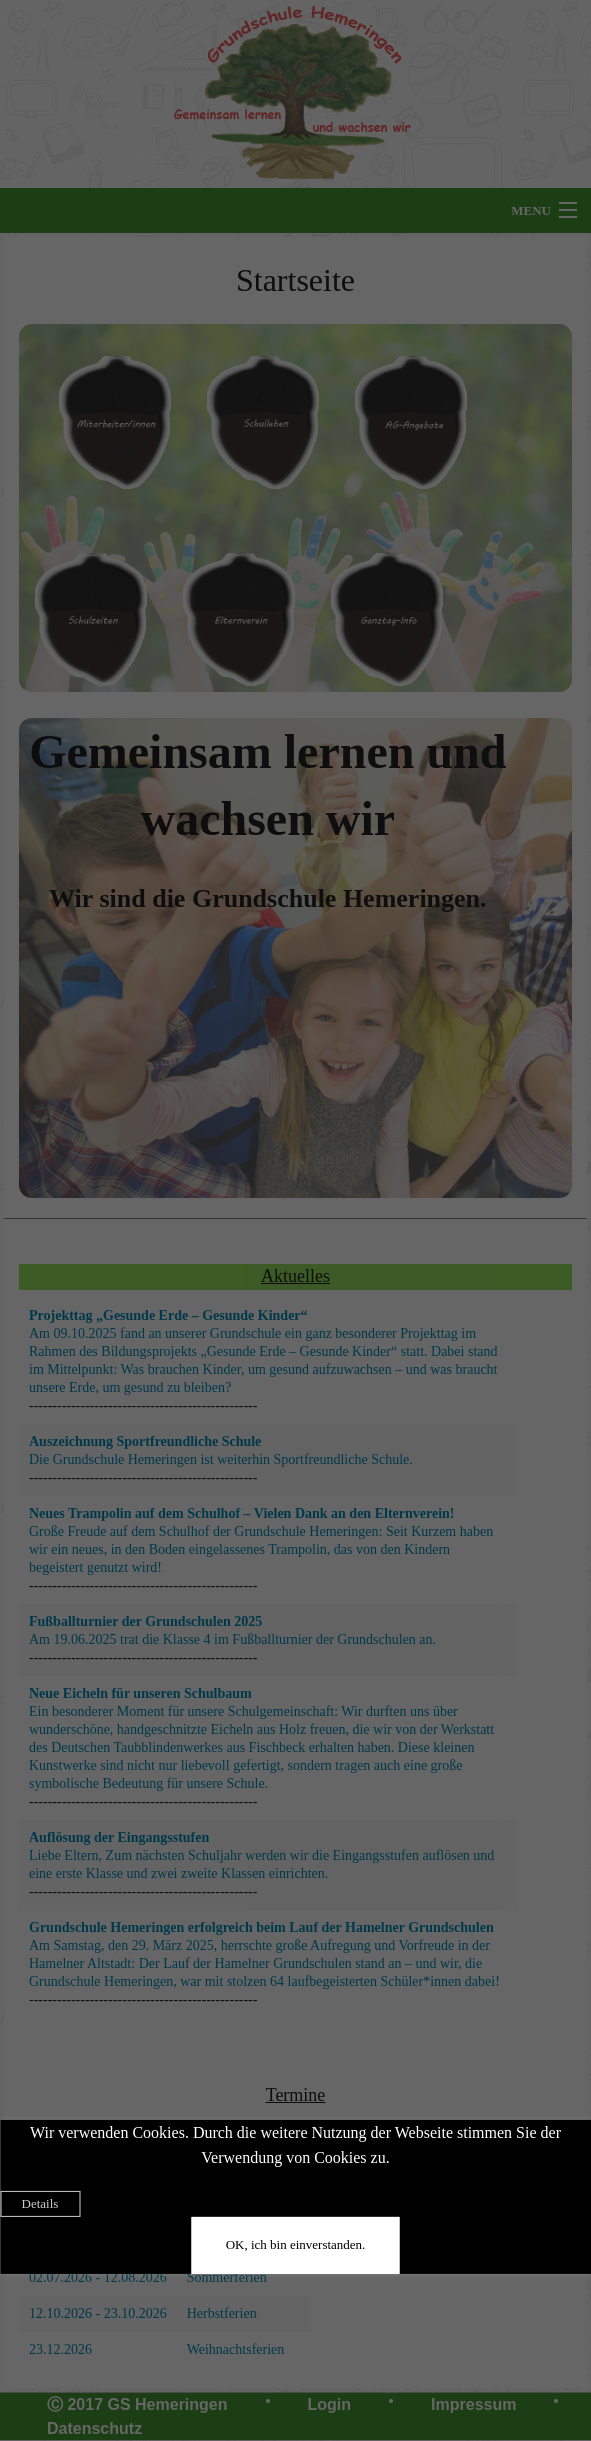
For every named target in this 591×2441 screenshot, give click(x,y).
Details (40, 2203)
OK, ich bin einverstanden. (296, 2244)
